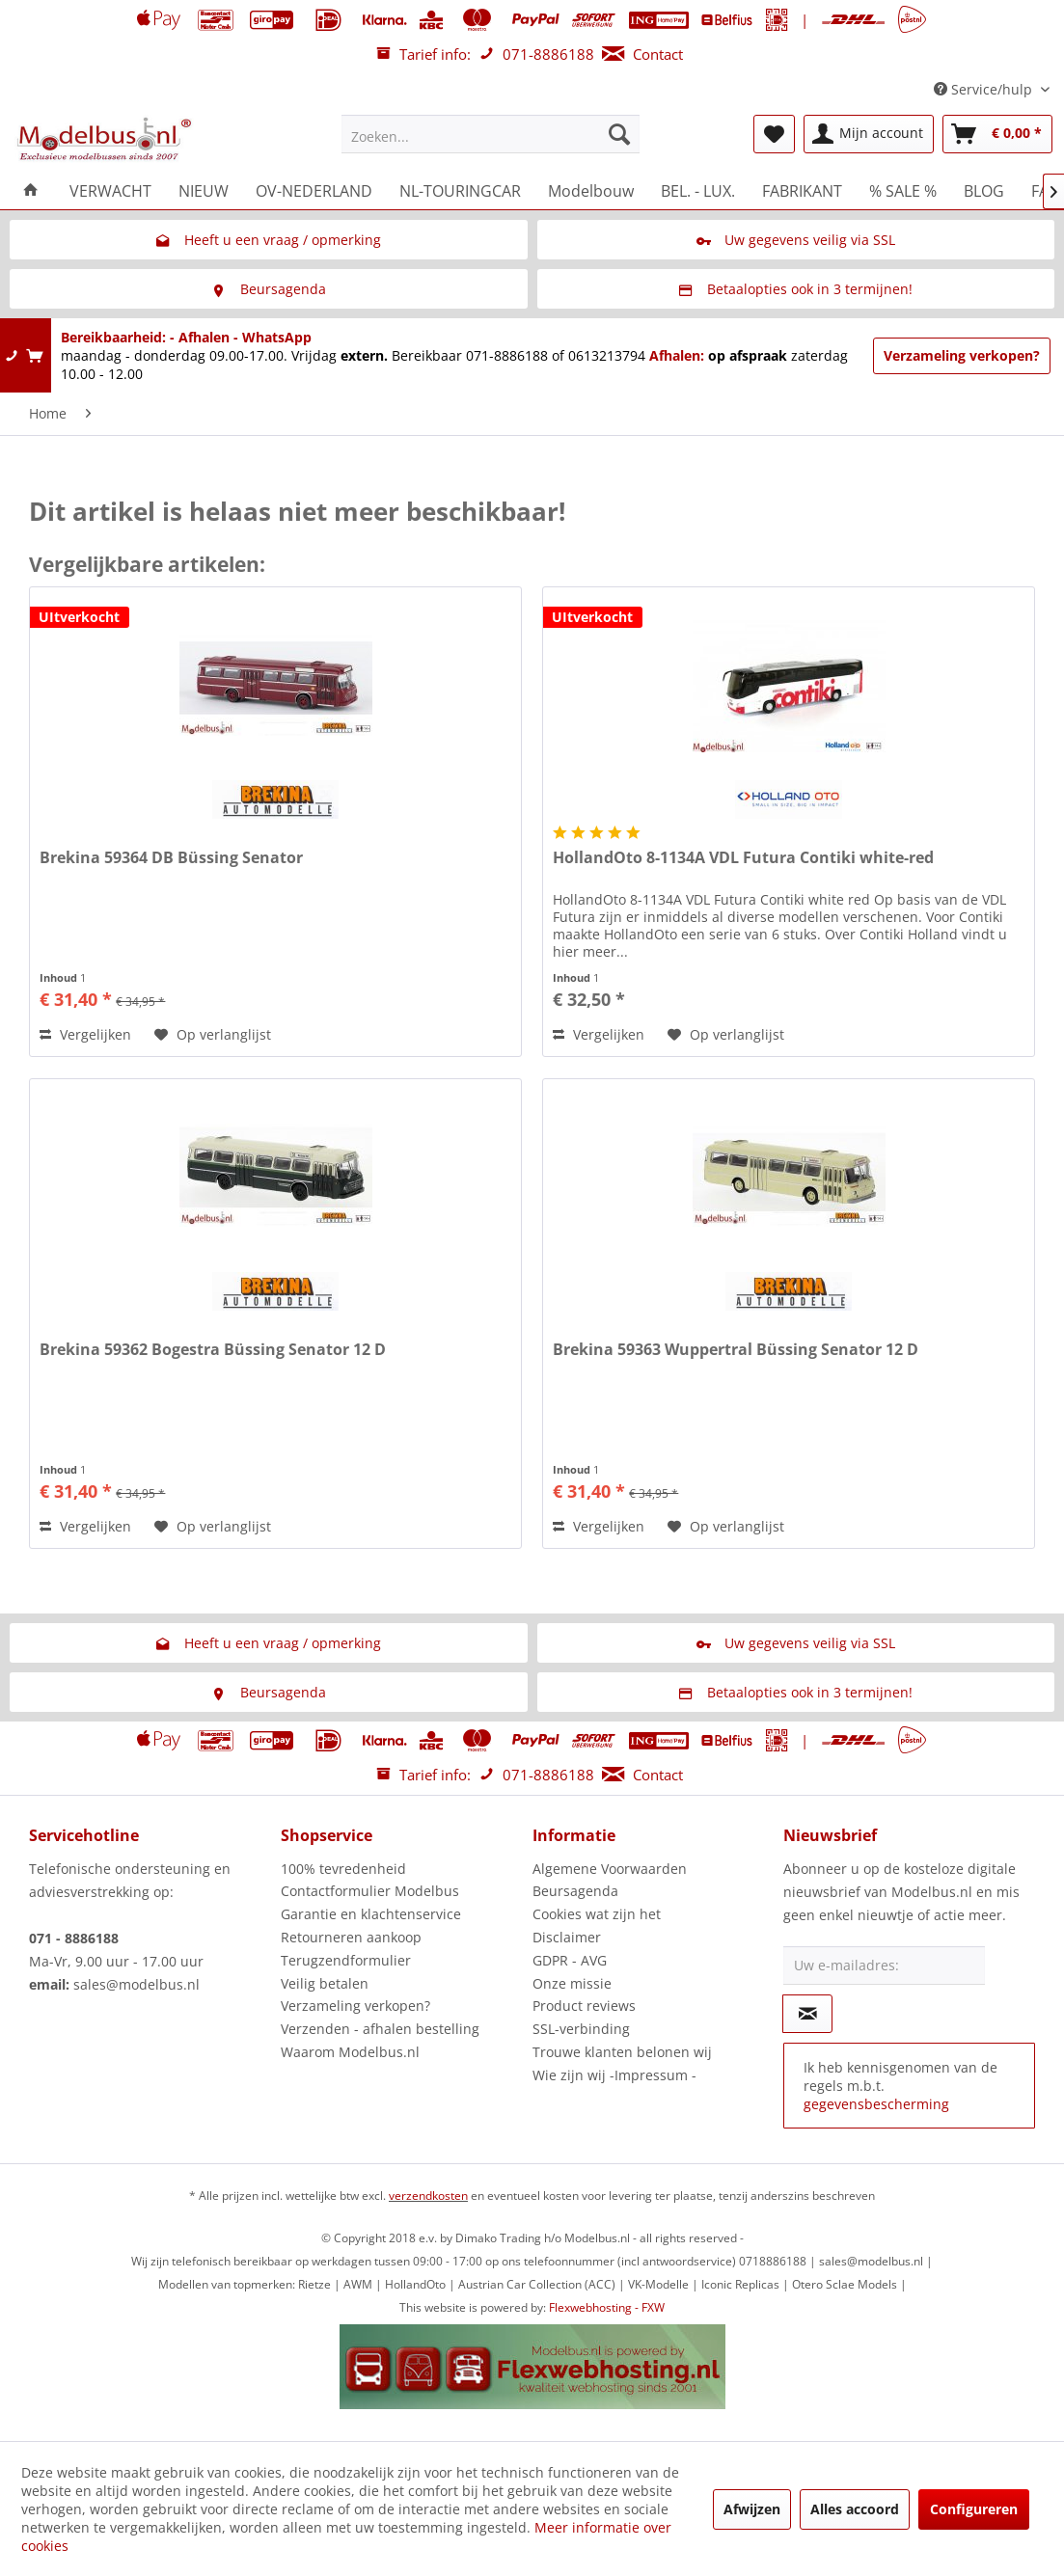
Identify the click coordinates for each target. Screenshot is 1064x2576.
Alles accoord (854, 2509)
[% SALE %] (903, 191)
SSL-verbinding (581, 2029)
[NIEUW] (203, 191)
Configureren (974, 2509)
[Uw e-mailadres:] (884, 1965)
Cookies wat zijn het (596, 1914)
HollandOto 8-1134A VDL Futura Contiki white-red (743, 858)
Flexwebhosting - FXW (607, 2307)
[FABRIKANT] (802, 191)
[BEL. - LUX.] (698, 191)
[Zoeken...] (490, 134)
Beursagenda (575, 1891)
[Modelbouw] (590, 191)
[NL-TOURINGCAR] (460, 191)
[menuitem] (490, 134)
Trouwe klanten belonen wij (622, 2052)
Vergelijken (85, 1034)
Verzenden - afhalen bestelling (380, 2029)
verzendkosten (428, 2195)
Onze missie (572, 1983)
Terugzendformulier (346, 1960)
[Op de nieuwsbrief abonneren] (807, 2013)
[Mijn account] (869, 134)
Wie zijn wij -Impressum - (614, 2075)
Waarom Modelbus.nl (350, 2052)
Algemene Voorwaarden (609, 1868)
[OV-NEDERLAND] (314, 191)
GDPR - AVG (569, 1960)
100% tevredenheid (343, 1868)
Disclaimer (566, 1937)
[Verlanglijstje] (774, 134)
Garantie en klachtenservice (371, 1914)
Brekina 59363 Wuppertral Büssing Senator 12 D (735, 1350)
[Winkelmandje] (997, 134)
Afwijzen (751, 2509)
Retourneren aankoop (351, 1937)
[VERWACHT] (110, 191)
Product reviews (584, 2005)
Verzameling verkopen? (962, 355)
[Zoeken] (619, 134)
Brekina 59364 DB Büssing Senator (171, 858)
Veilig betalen (324, 1983)
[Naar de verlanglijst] (212, 1034)
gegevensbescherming (876, 2104)
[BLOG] (984, 191)
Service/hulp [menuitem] (985, 89)
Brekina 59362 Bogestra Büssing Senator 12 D (213, 1350)
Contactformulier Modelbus (370, 1891)
